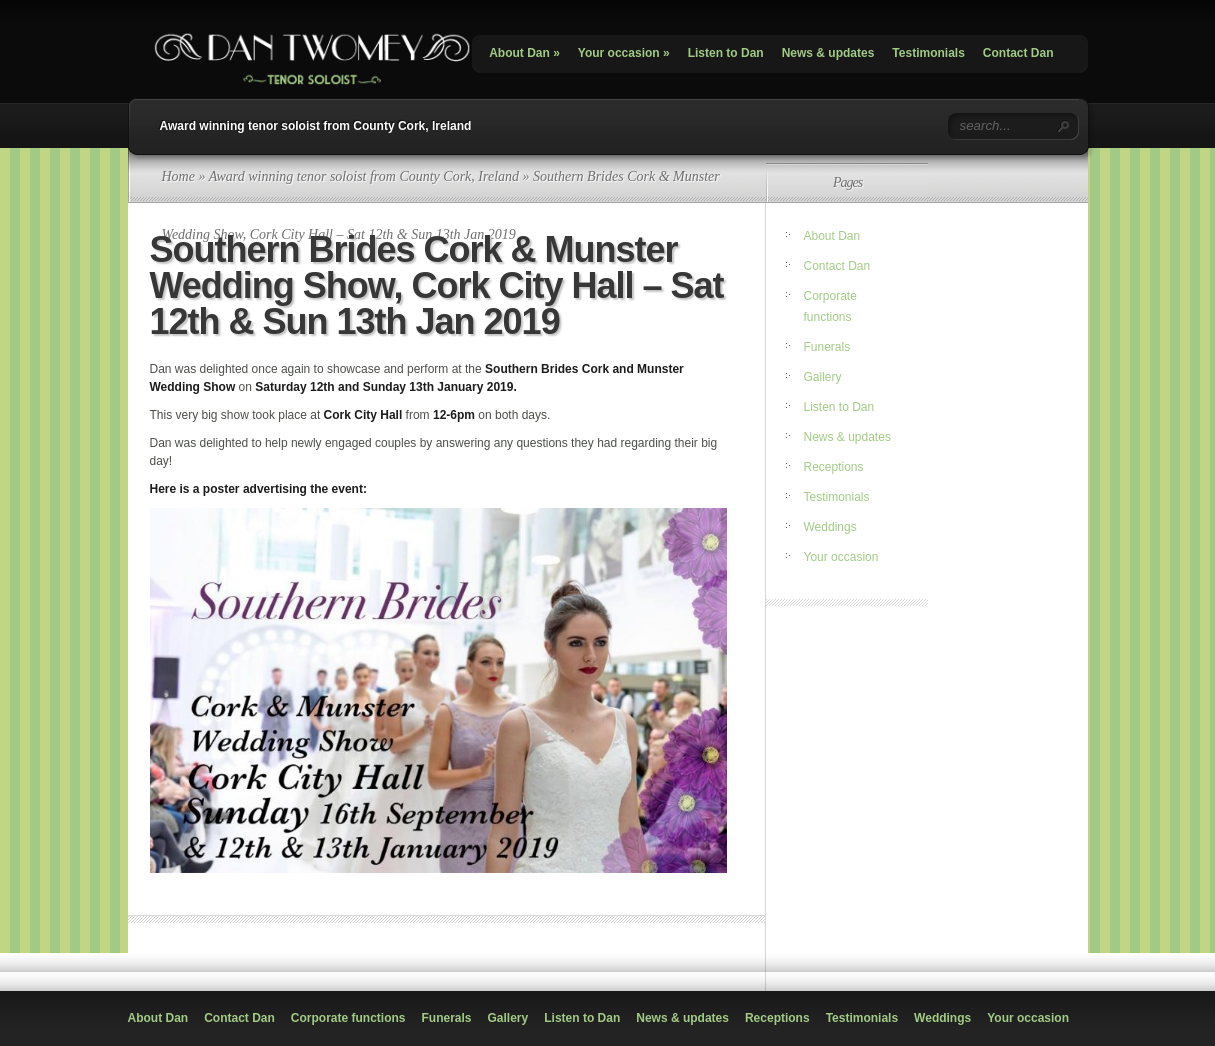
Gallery (823, 377)
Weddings (830, 527)
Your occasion (624, 53)
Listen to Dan (726, 53)
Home (178, 176)
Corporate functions (348, 1018)
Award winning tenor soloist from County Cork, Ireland (316, 126)
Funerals (827, 347)
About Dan (524, 53)
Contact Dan (1018, 53)
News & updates (828, 53)
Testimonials (928, 53)
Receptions (834, 467)
